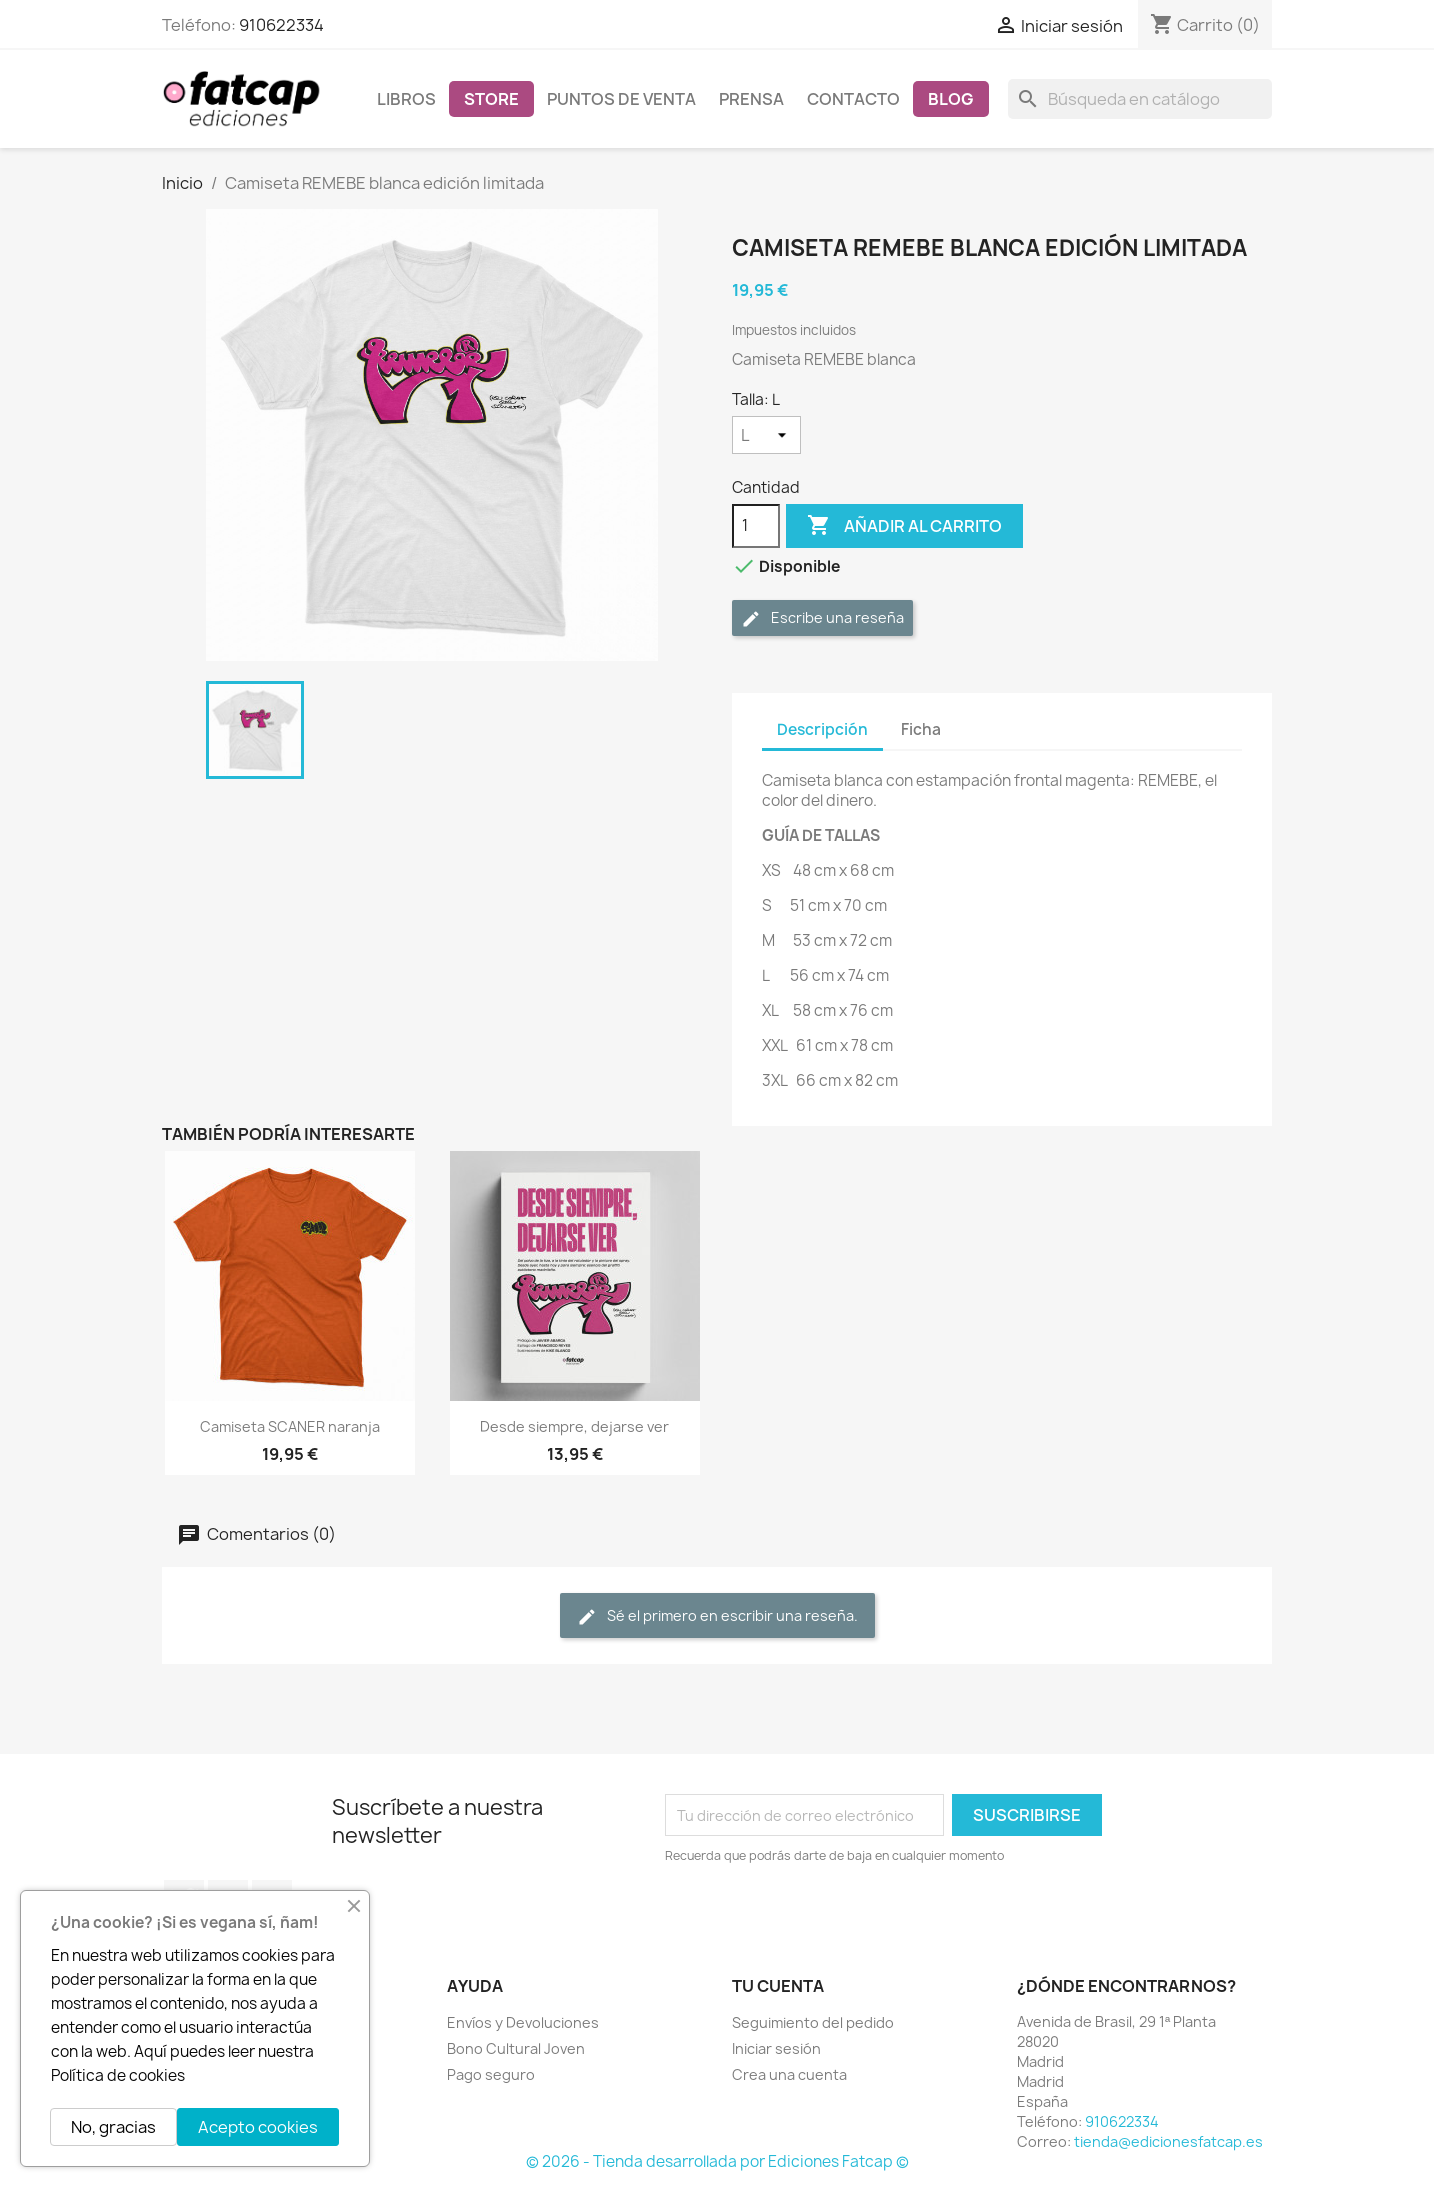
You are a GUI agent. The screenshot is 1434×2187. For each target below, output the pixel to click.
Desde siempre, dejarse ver (574, 1426)
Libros (406, 99)
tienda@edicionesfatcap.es (1168, 2141)
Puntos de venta (621, 99)
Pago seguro (491, 2074)
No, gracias (113, 2127)
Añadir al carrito (904, 526)
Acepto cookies (258, 2127)
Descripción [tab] (822, 729)
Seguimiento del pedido (813, 2022)
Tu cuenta (778, 1986)
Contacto (853, 99)
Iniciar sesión (776, 2048)
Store (491, 99)
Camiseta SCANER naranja (290, 1426)
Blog (951, 99)
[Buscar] (1140, 99)
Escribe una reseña (822, 618)
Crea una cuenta (789, 2074)
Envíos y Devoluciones (523, 2022)
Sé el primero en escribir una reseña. (717, 1616)
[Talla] (766, 435)
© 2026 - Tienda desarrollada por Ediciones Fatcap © (717, 2161)
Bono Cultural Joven (516, 2048)
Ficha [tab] (921, 729)
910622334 (281, 25)
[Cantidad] (756, 526)
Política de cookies (118, 2075)
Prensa (751, 99)
